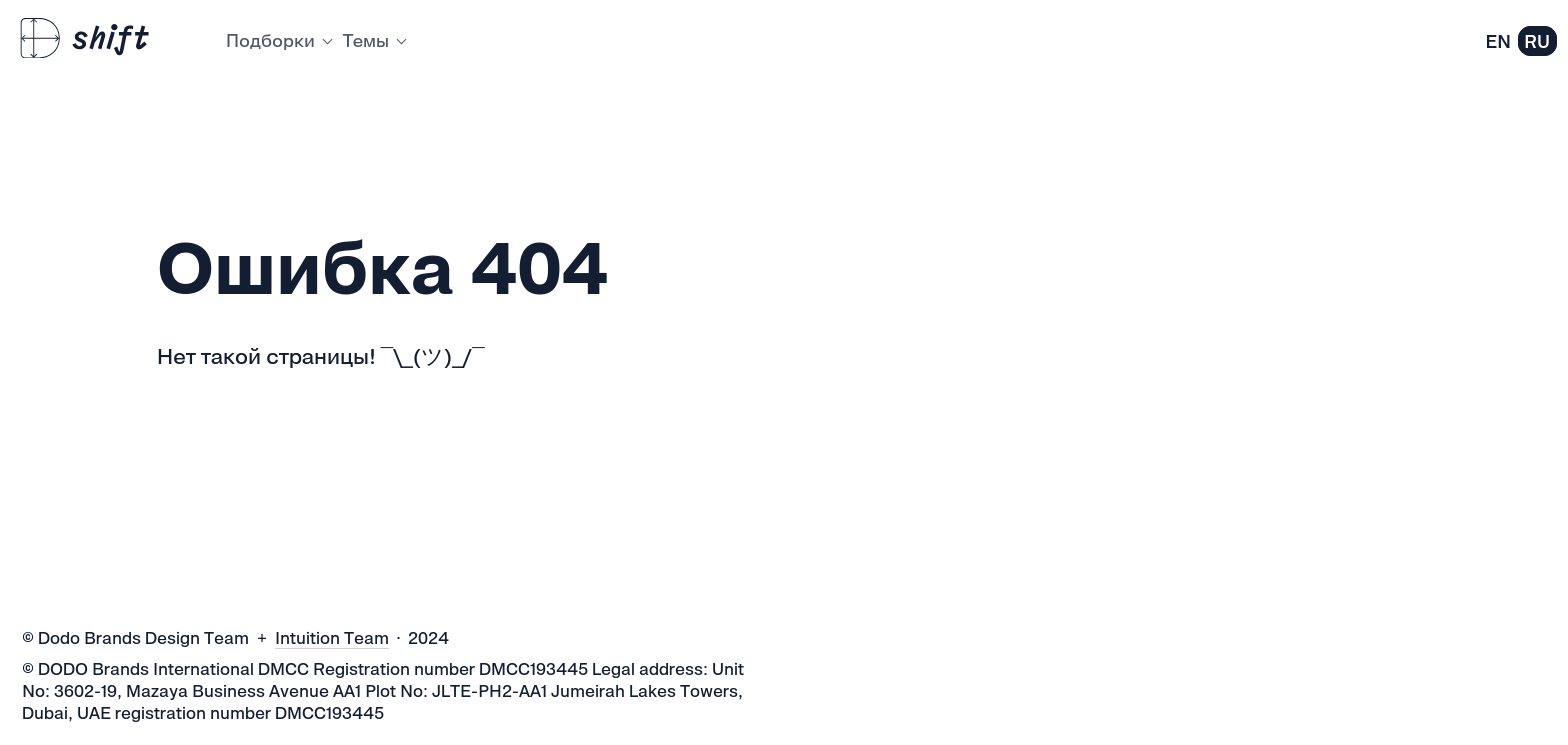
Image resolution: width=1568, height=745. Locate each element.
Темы (374, 40)
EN (1498, 41)
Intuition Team (332, 638)
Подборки (278, 40)
